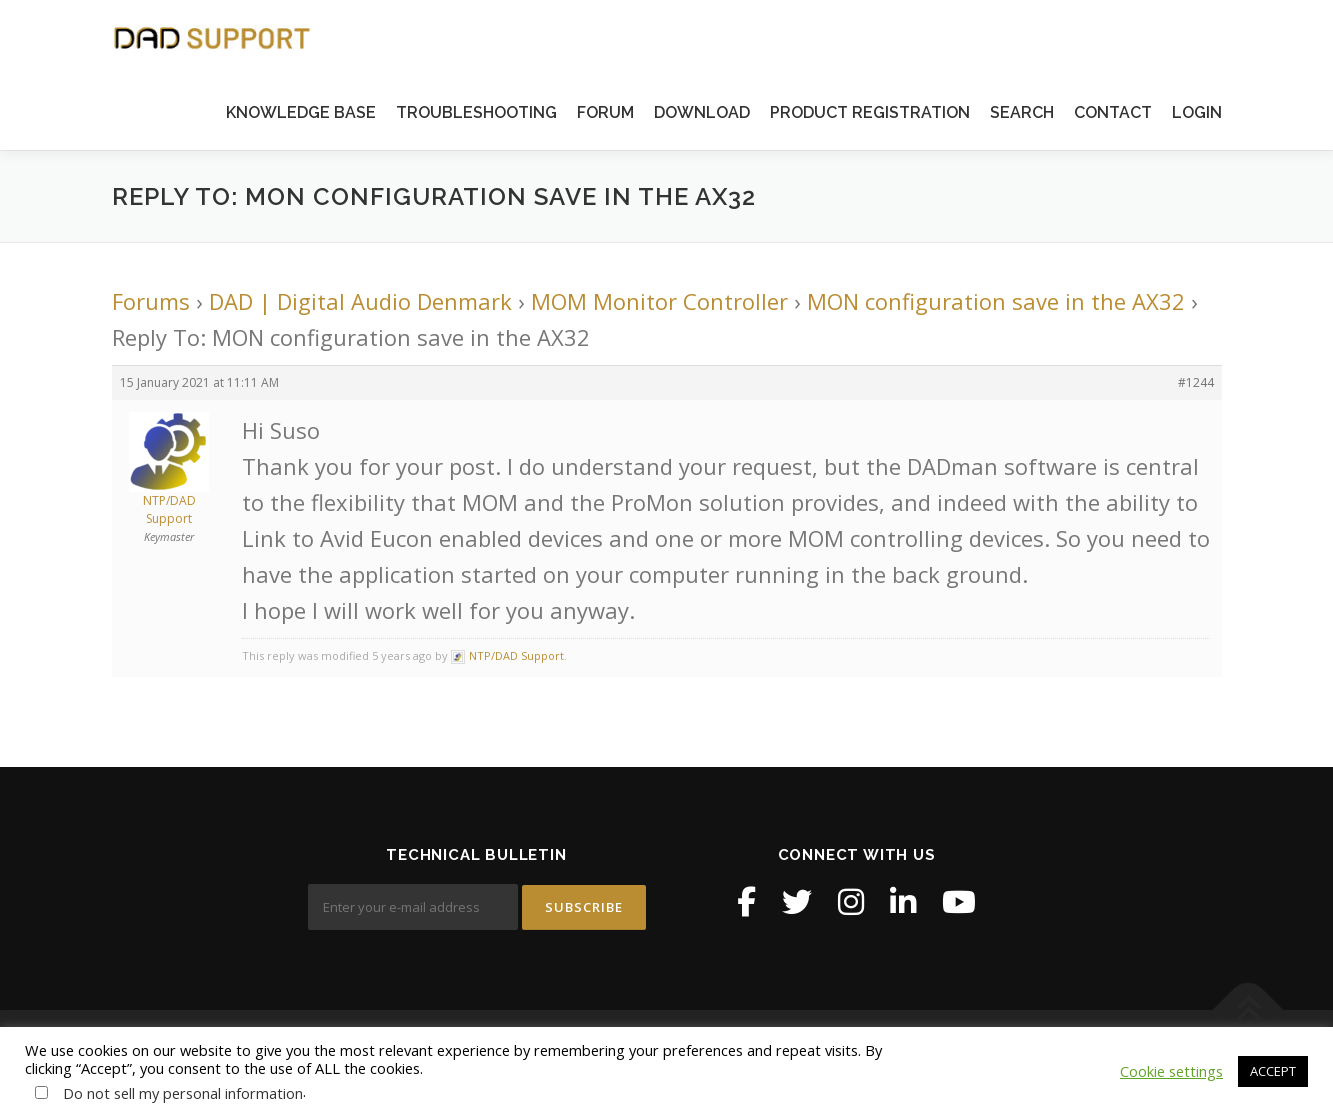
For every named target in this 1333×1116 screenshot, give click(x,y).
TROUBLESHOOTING (476, 112)
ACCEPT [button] (1273, 1071)
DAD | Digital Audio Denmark (360, 301)
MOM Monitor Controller (659, 301)
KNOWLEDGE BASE (301, 112)
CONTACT (1113, 112)
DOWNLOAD (702, 112)
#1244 (1196, 382)
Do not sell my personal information (183, 1093)
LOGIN (1197, 112)
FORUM (605, 112)
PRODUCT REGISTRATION (870, 112)
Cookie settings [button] (1171, 1071)
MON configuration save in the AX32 (996, 301)
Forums (151, 301)
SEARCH (1022, 112)
